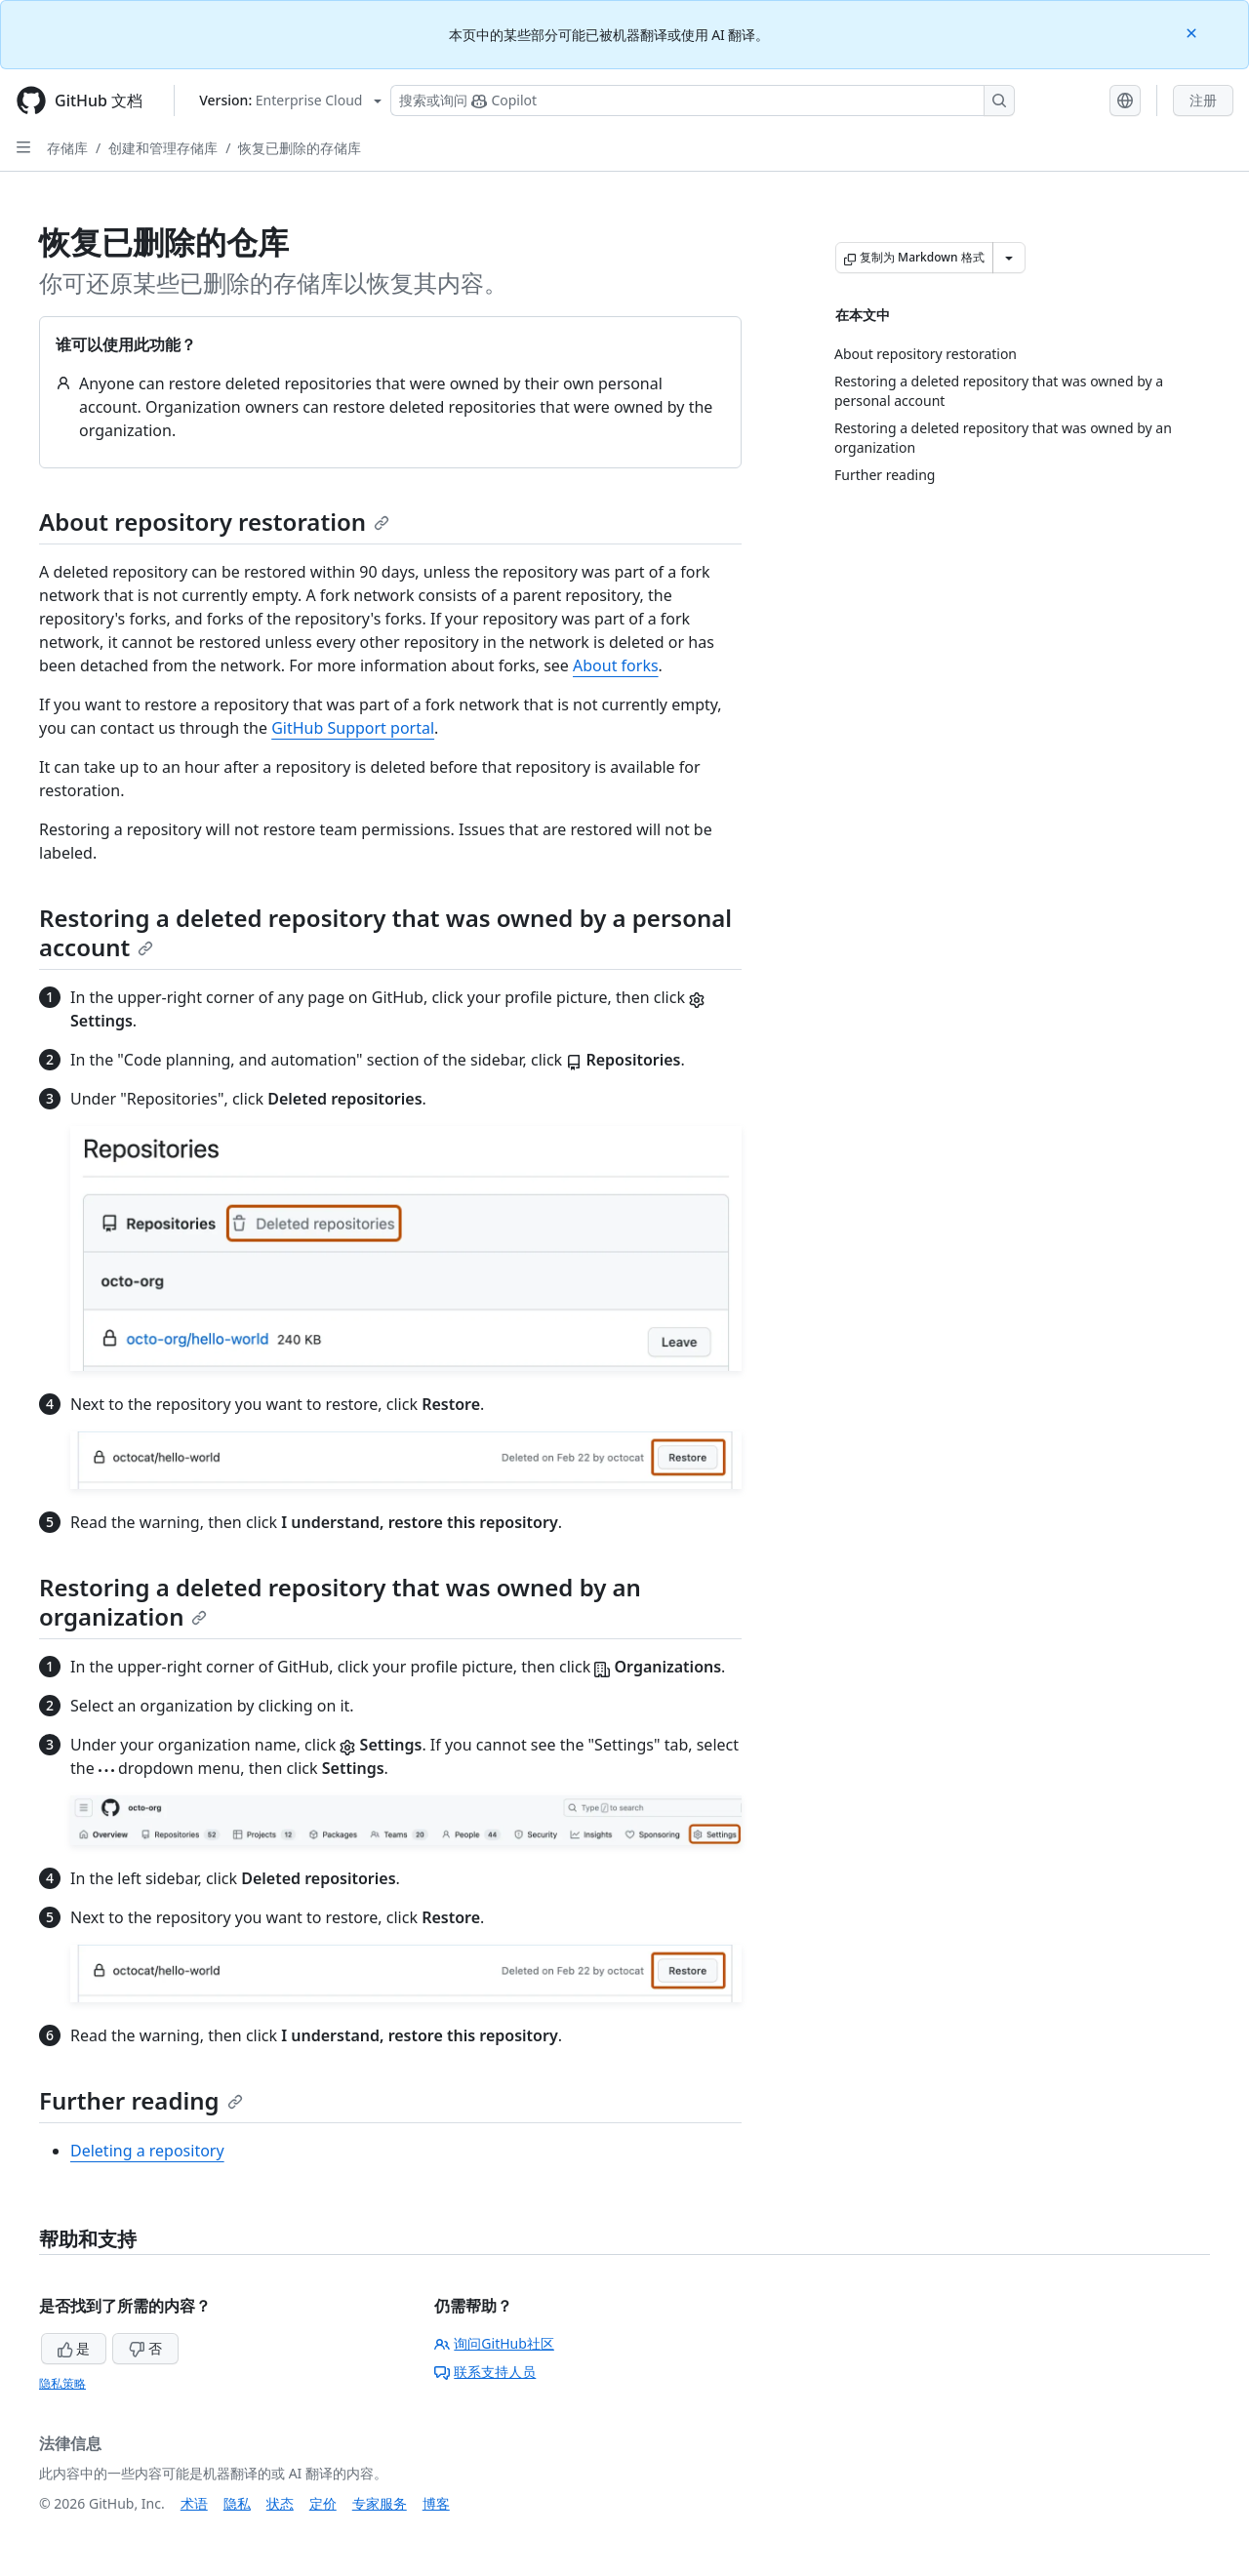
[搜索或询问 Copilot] (702, 100)
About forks (616, 665)
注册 (1203, 100)
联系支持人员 (485, 2371)
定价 (323, 2503)
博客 (436, 2503)
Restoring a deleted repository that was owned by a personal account (385, 932)
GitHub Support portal (352, 728)
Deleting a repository (147, 2150)
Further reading (141, 2100)
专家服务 (379, 2503)
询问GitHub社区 (494, 2343)
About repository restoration (214, 521)
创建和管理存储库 (163, 148)
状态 (280, 2503)
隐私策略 (62, 2383)
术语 (194, 2503)
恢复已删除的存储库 (299, 148)
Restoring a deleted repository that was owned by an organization (340, 1601)
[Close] (1193, 31)
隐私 (237, 2503)
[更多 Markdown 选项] (1009, 257)
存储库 (67, 148)
